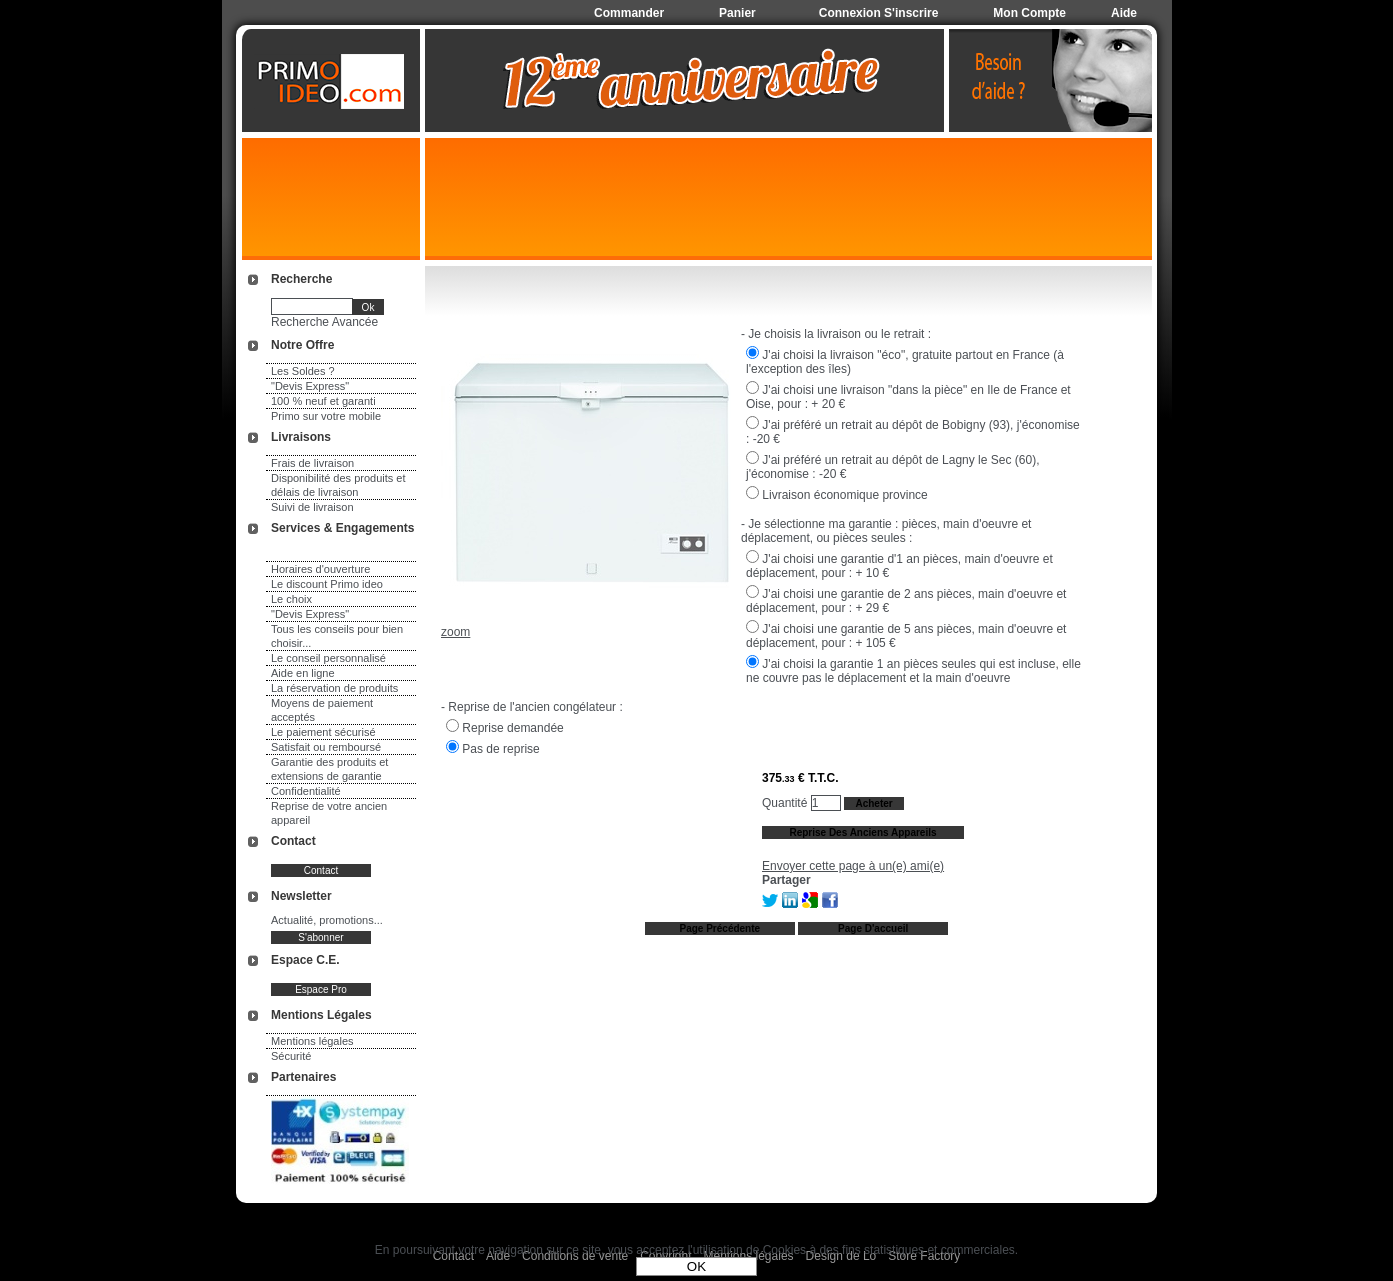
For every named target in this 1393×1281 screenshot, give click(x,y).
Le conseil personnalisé (328, 658)
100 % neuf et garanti (323, 401)
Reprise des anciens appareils (862, 832)
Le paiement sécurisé (323, 732)
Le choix (291, 599)
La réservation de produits (334, 688)
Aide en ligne (303, 673)
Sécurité (291, 1056)
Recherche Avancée (324, 322)
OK (696, 1266)
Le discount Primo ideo (327, 584)
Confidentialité (306, 791)
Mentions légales (312, 1041)
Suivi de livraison (312, 507)
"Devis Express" (310, 386)
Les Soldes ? (303, 371)
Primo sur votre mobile (326, 416)
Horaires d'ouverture (320, 569)
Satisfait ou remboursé (326, 747)
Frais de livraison (312, 463)
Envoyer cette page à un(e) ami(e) (853, 866)
